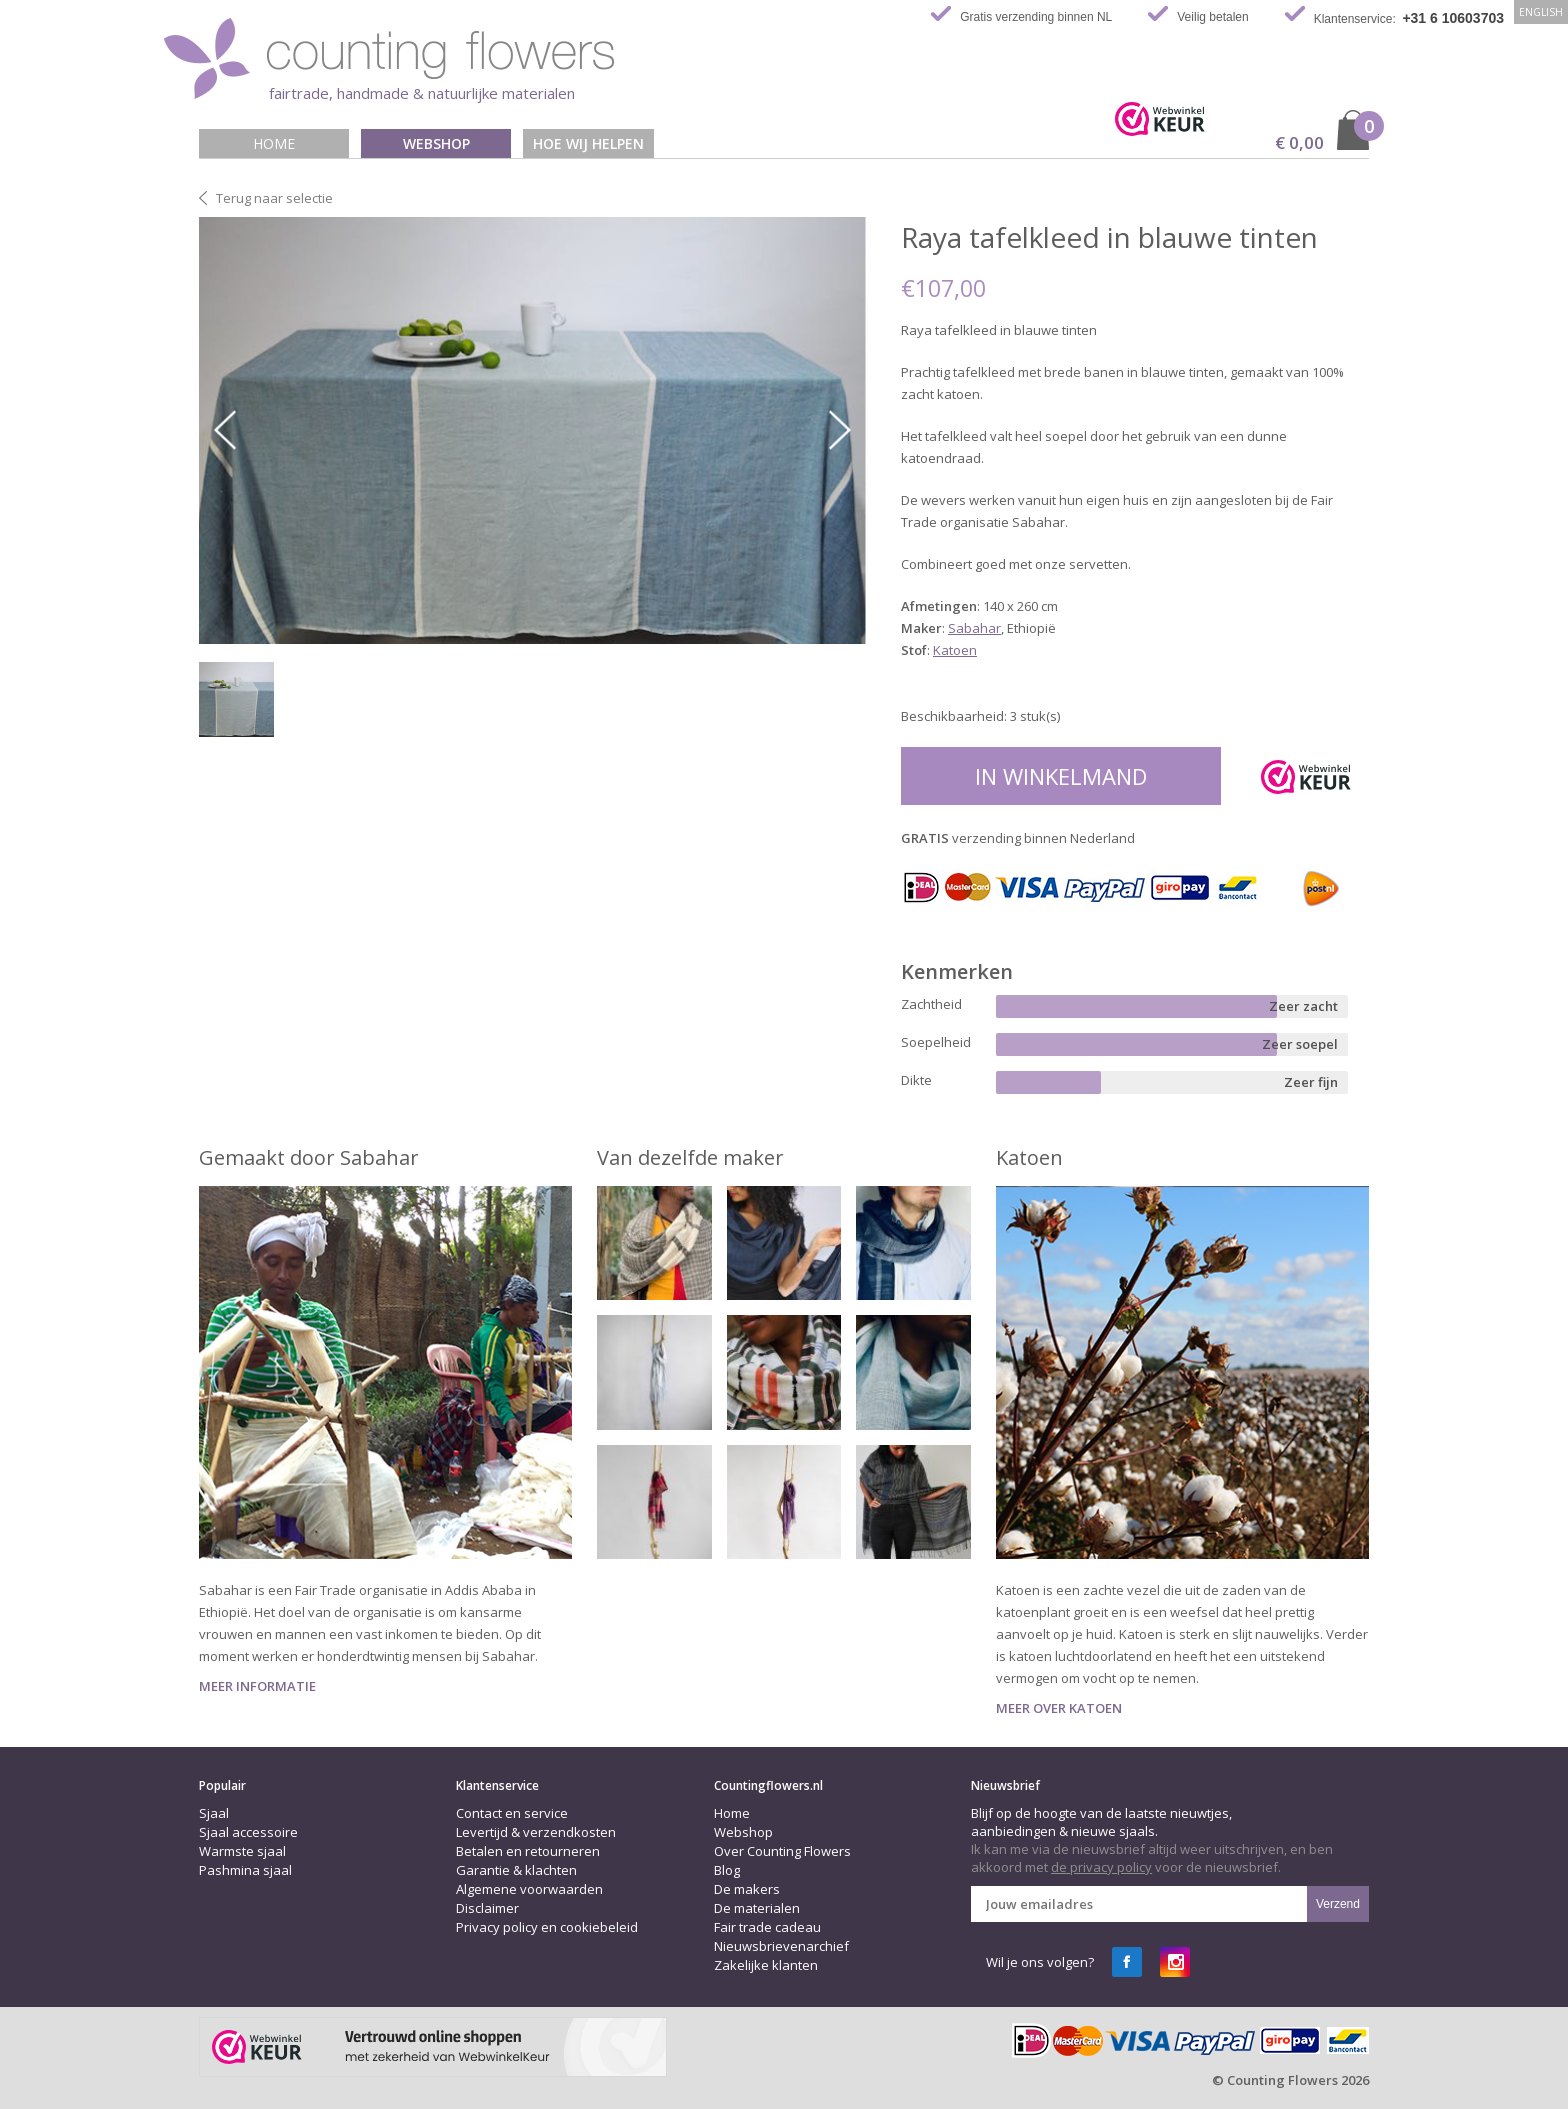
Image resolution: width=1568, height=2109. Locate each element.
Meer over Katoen (1059, 1708)
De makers (747, 1889)
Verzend (1338, 1904)
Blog (727, 1870)
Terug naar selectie (274, 198)
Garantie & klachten (516, 1870)
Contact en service (512, 1813)
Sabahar (974, 628)
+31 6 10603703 (1453, 18)
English (1541, 12)
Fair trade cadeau (767, 1927)
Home (274, 143)
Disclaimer (487, 1908)
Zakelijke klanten (766, 1965)
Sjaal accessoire (248, 1832)
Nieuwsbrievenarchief (781, 1946)
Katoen (955, 650)
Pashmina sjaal (245, 1870)
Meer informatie (257, 1686)
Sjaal (214, 1813)
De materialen (757, 1908)
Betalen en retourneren (528, 1851)
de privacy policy (1101, 1867)
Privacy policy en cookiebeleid (547, 1927)
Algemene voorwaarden (529, 1889)
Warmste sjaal (242, 1851)
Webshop (436, 143)
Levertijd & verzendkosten (536, 1832)
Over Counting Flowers (782, 1851)
